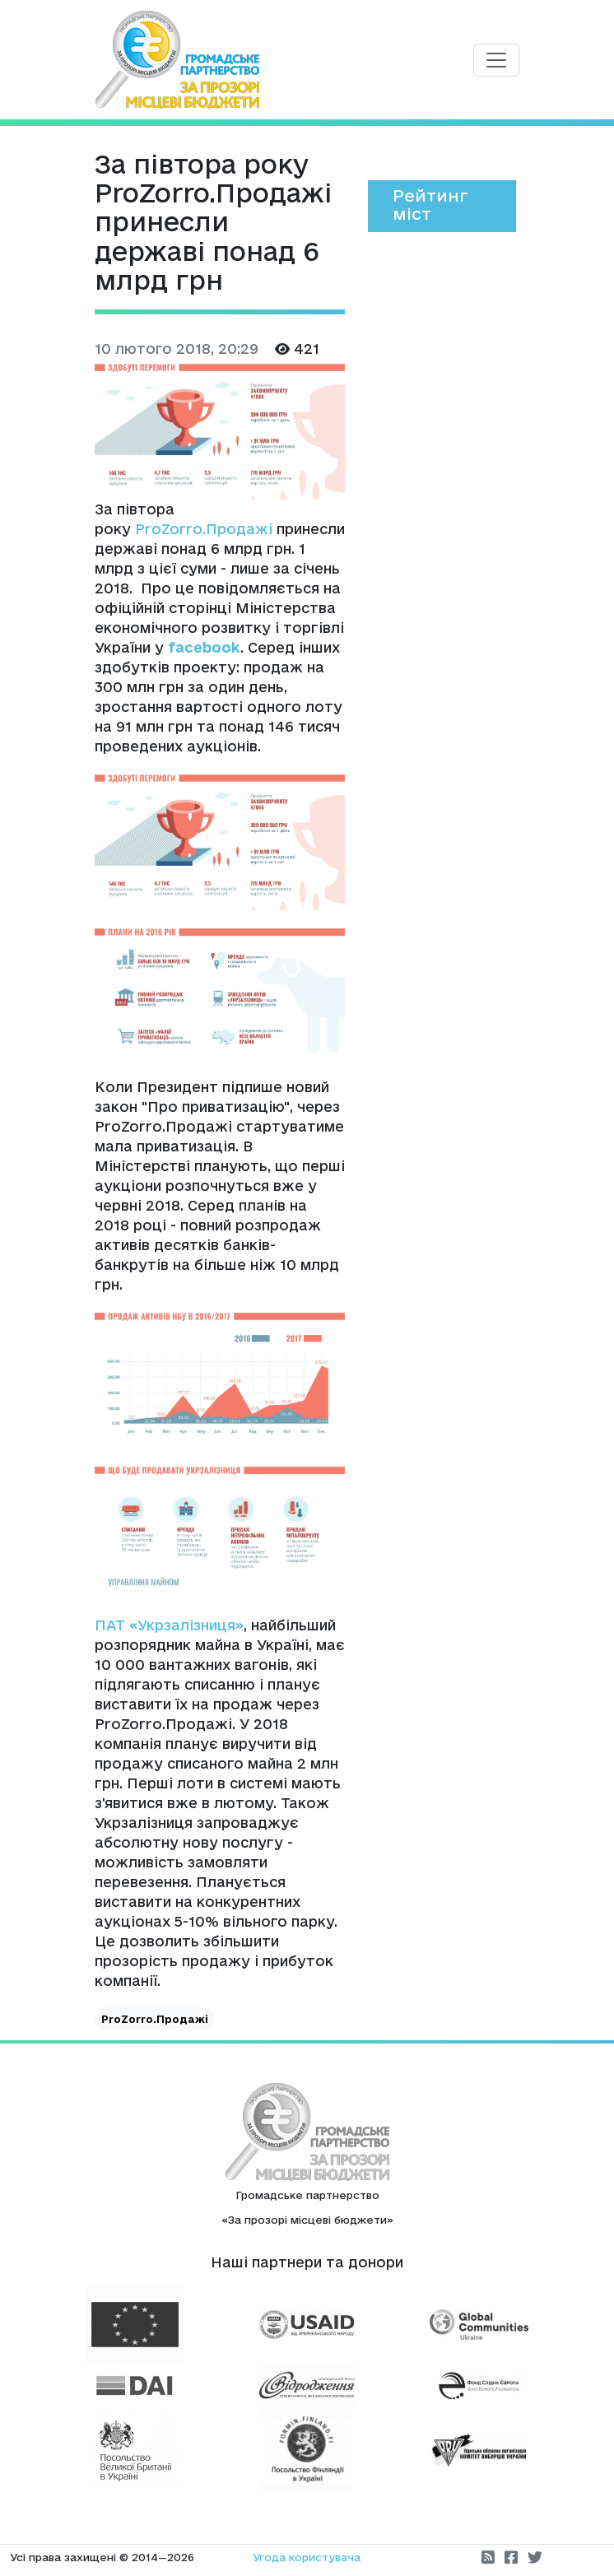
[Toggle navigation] (496, 60)
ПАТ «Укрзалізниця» (169, 1625)
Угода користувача (306, 2557)
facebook (204, 647)
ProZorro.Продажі (203, 529)
